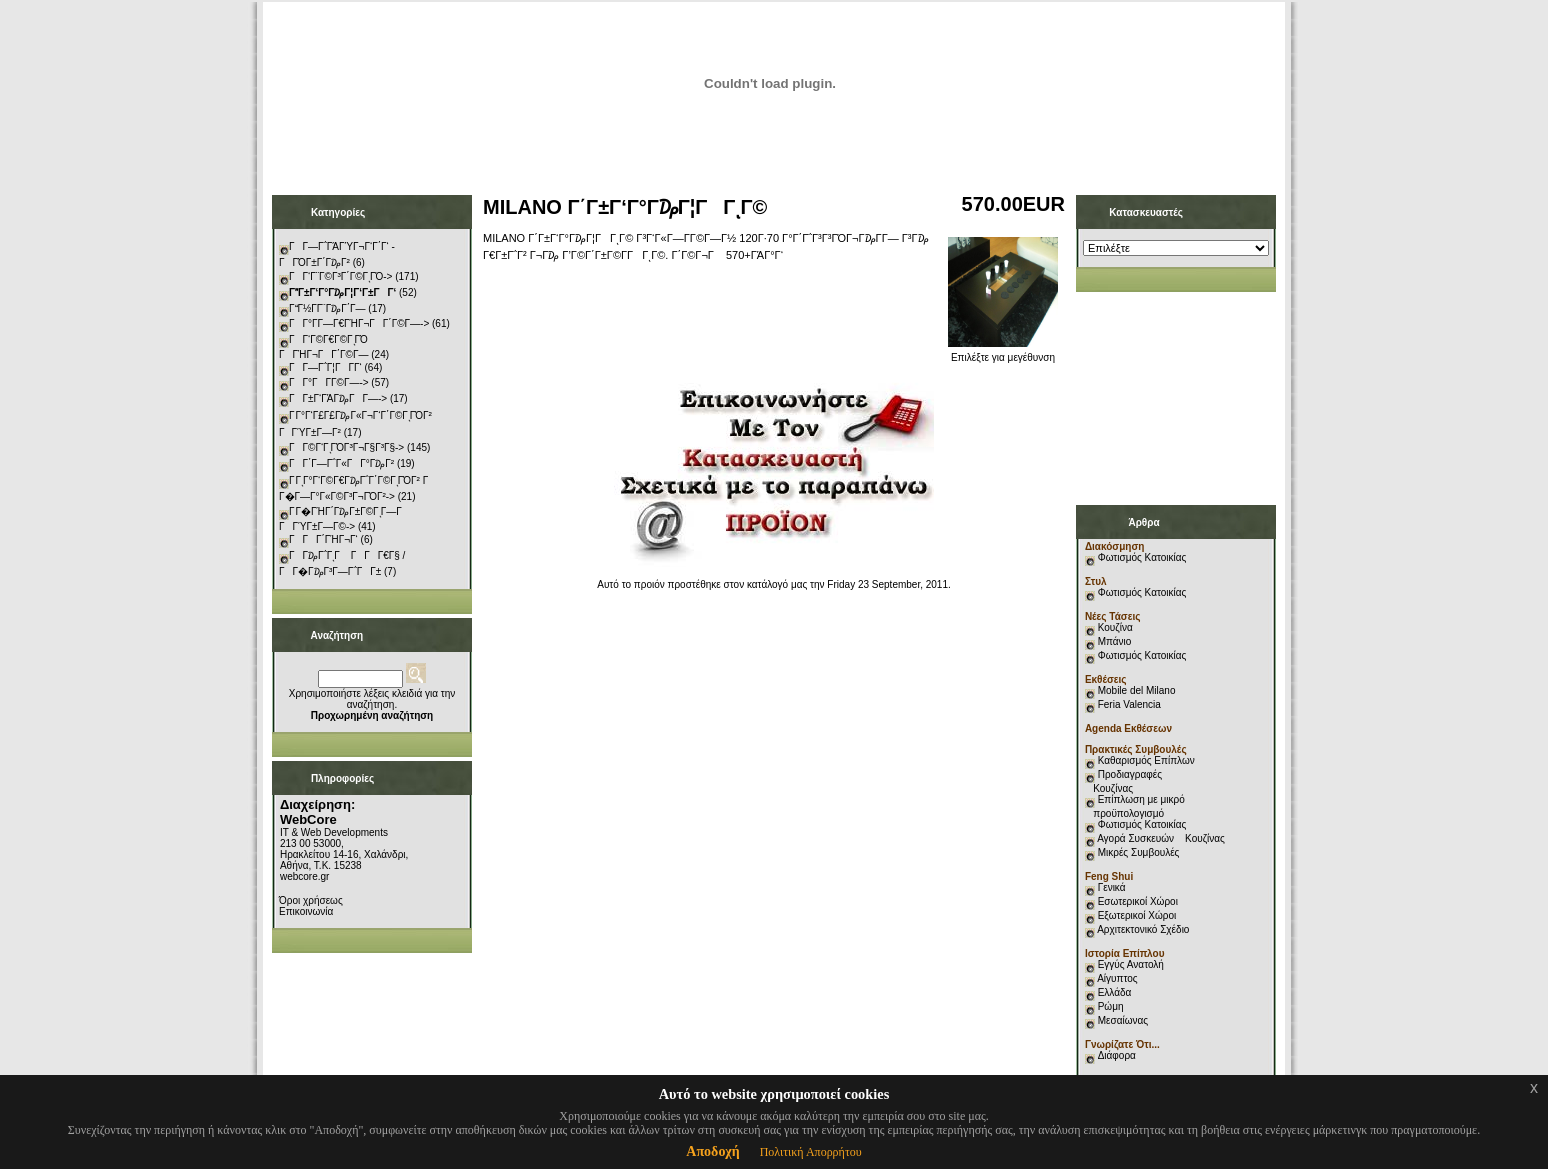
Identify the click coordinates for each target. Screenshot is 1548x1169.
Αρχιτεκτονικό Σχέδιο (1143, 929)
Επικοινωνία (306, 911)
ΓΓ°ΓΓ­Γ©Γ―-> (329, 382)
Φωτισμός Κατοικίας (1142, 557)
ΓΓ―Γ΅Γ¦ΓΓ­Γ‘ (325, 367)
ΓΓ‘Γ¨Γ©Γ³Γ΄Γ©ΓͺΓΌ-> (340, 276)
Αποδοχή (712, 1151)
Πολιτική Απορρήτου (811, 1152)
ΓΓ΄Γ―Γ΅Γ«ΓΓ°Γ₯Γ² (341, 463)
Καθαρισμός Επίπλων (1145, 760)
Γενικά (1112, 887)
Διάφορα (1117, 1055)
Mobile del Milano (1137, 690)
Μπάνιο (1115, 641)
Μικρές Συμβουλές (1139, 852)
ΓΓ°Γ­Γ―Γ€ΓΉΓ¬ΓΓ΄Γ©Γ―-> (359, 323)
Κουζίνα (1115, 627)
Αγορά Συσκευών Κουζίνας (1161, 838)
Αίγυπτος (1117, 978)
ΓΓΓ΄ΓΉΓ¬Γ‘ (323, 539)
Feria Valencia (1129, 704)
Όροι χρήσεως (311, 900)
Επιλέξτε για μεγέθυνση (1003, 353)
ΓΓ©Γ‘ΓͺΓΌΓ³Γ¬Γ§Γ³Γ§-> (346, 447)
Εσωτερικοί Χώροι (1138, 901)
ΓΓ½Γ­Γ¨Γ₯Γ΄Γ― (327, 308)
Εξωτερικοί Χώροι (1137, 915)
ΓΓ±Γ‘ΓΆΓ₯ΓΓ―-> (338, 398)
